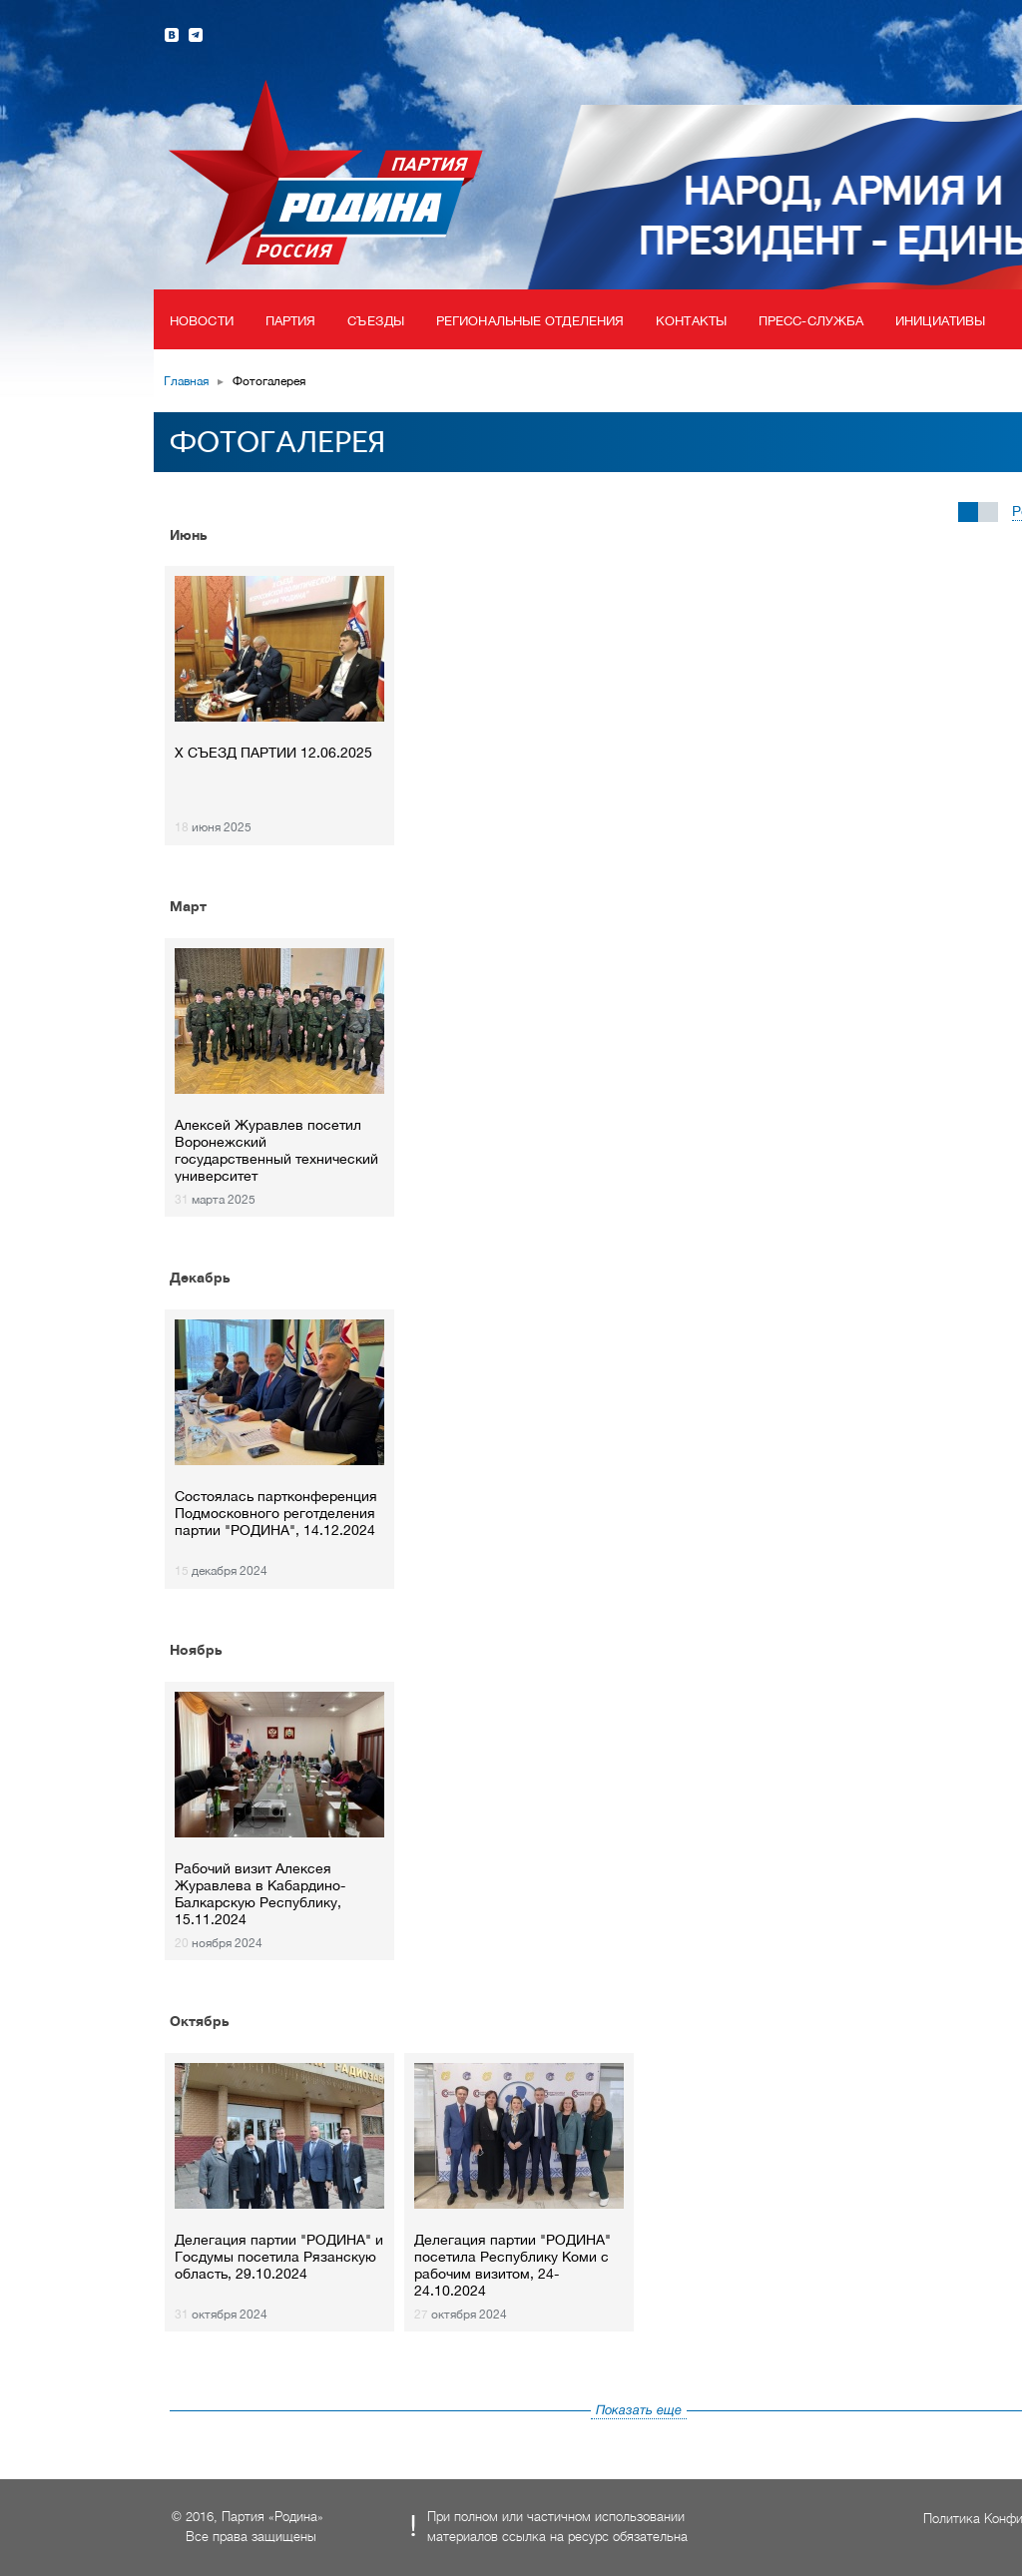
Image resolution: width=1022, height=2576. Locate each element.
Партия (290, 320)
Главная (186, 381)
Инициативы (940, 320)
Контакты (691, 320)
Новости (202, 320)
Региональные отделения (530, 320)
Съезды (375, 320)
